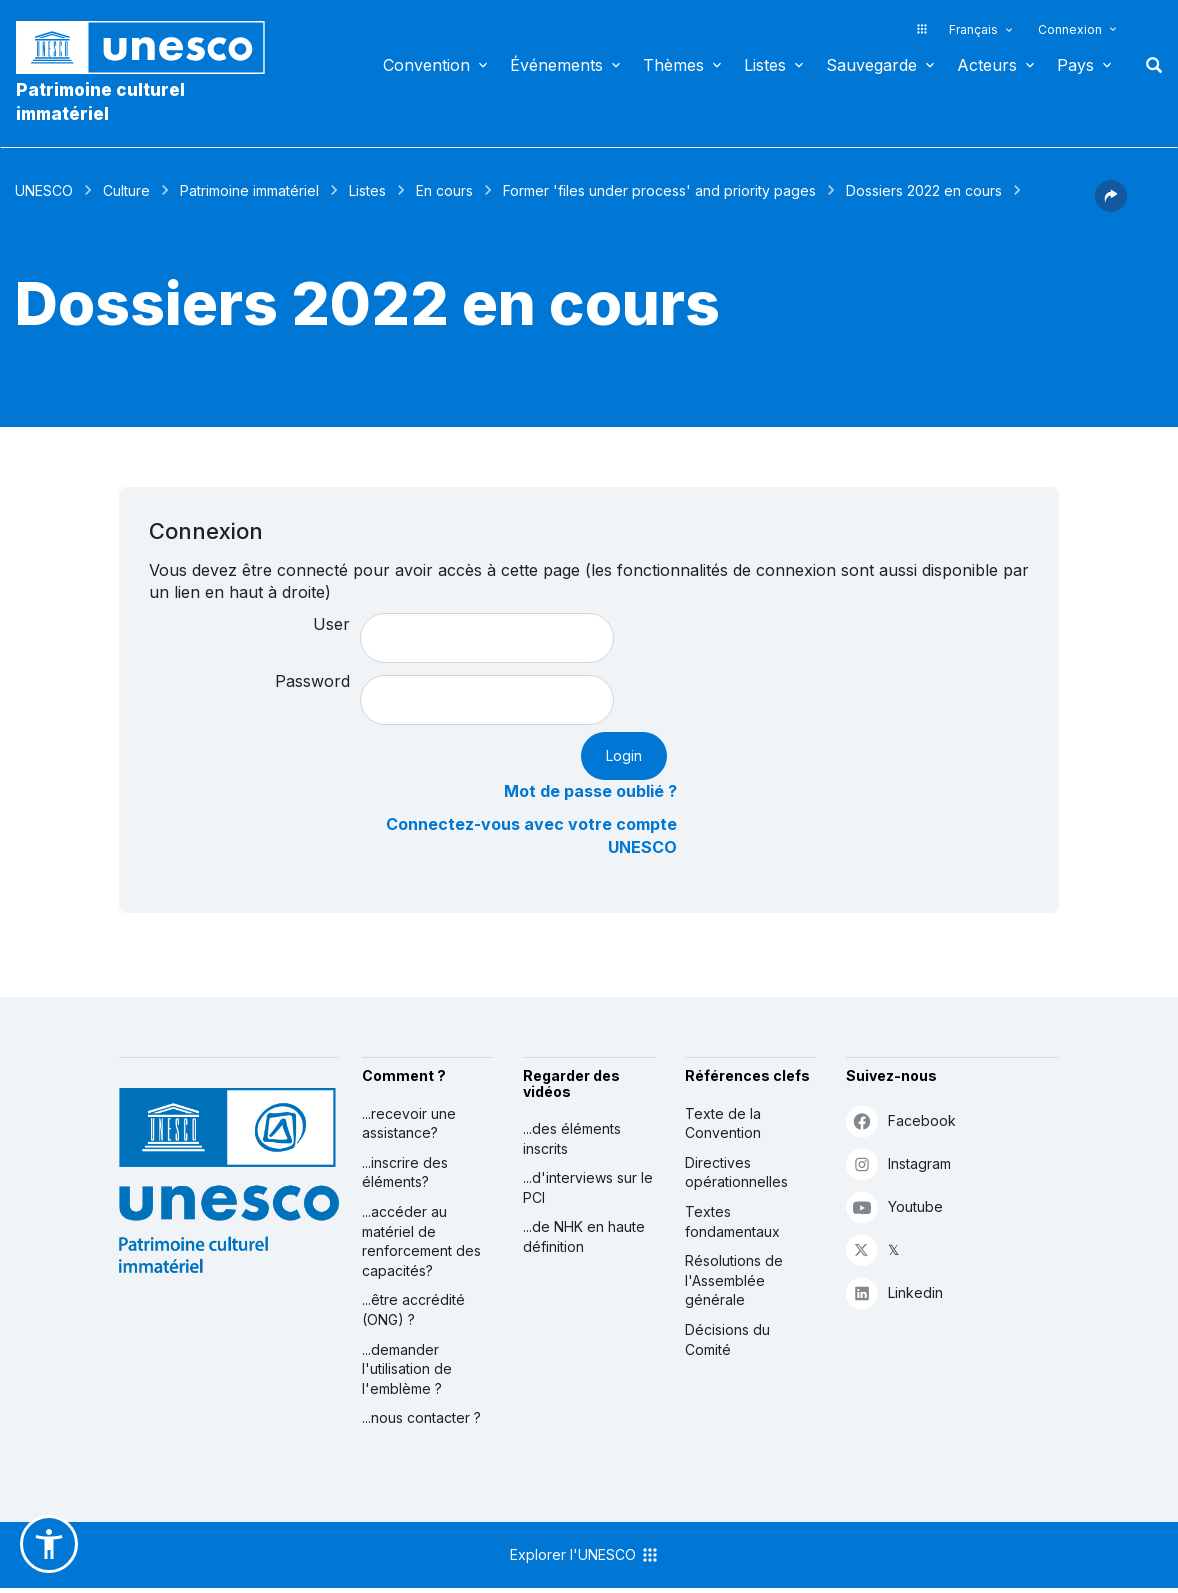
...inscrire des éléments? (405, 1172)
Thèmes (673, 65)
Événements (556, 65)
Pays (1075, 65)
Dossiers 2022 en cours (924, 190)
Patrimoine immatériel (249, 190)
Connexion (1070, 29)
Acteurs (987, 65)
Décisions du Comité (727, 1339)
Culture (126, 190)
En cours (444, 190)
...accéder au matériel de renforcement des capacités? (421, 1241)
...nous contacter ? (421, 1417)
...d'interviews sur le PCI (588, 1187)
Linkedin (894, 1292)
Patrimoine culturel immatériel (100, 102)
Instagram (898, 1163)
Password (312, 681)
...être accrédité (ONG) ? (413, 1309)
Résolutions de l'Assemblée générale (734, 1280)
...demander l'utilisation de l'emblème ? (407, 1369)
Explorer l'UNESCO (585, 1555)
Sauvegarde (871, 65)
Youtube (894, 1206)
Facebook (901, 1120)
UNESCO (44, 190)
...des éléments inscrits (572, 1138)
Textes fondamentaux (732, 1221)
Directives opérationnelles (736, 1172)
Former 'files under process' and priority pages (659, 190)
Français (973, 29)
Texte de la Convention (723, 1123)
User (331, 624)
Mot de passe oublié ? (590, 791)
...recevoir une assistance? (409, 1123)
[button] (1111, 206)
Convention (426, 65)
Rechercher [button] (1148, 65)
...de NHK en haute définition (584, 1236)
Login (624, 755)
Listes (765, 65)
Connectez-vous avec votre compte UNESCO (531, 835)
